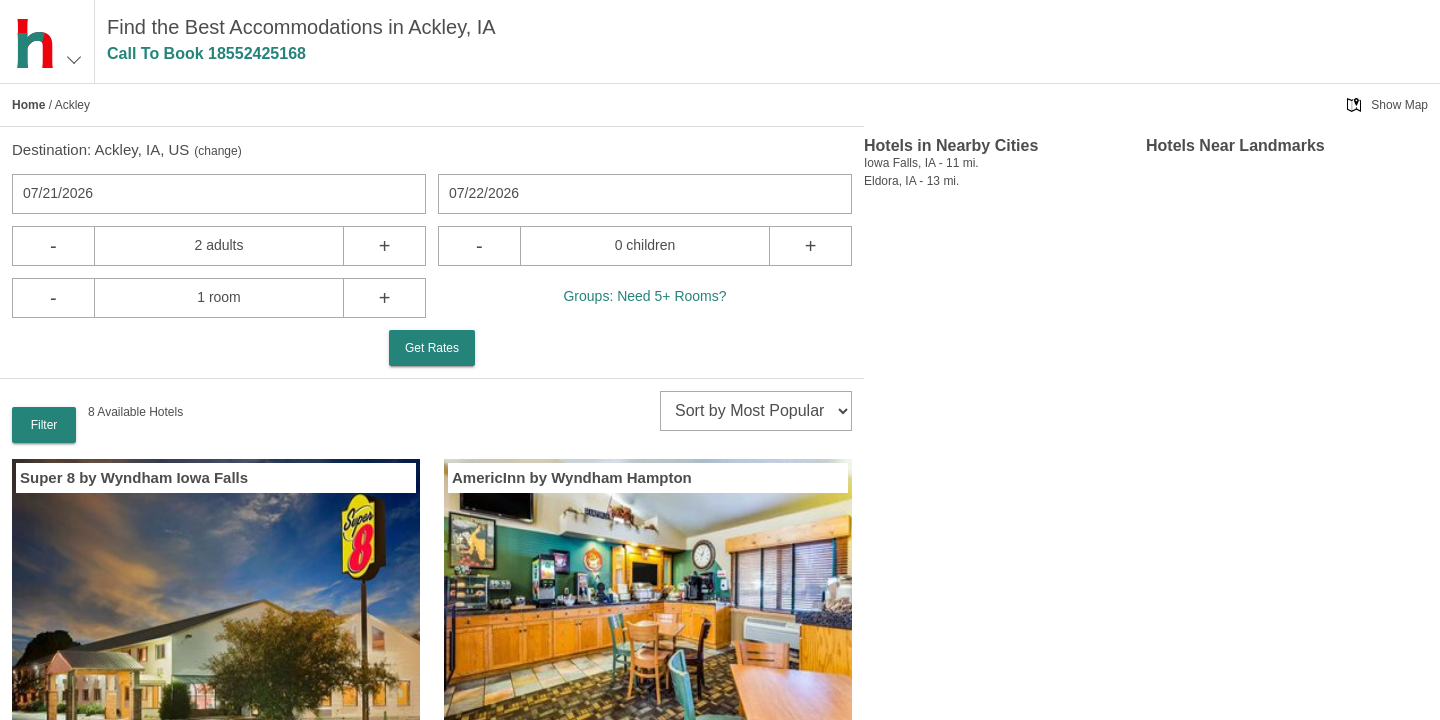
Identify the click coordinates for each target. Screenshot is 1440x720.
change (217, 151)
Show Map (1399, 105)
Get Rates (432, 348)
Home (28, 105)
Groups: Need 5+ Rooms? (644, 296)
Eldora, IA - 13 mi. (911, 181)
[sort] (756, 411)
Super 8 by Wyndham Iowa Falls (134, 477)
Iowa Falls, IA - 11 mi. (921, 163)
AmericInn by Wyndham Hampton (572, 477)
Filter (44, 425)
